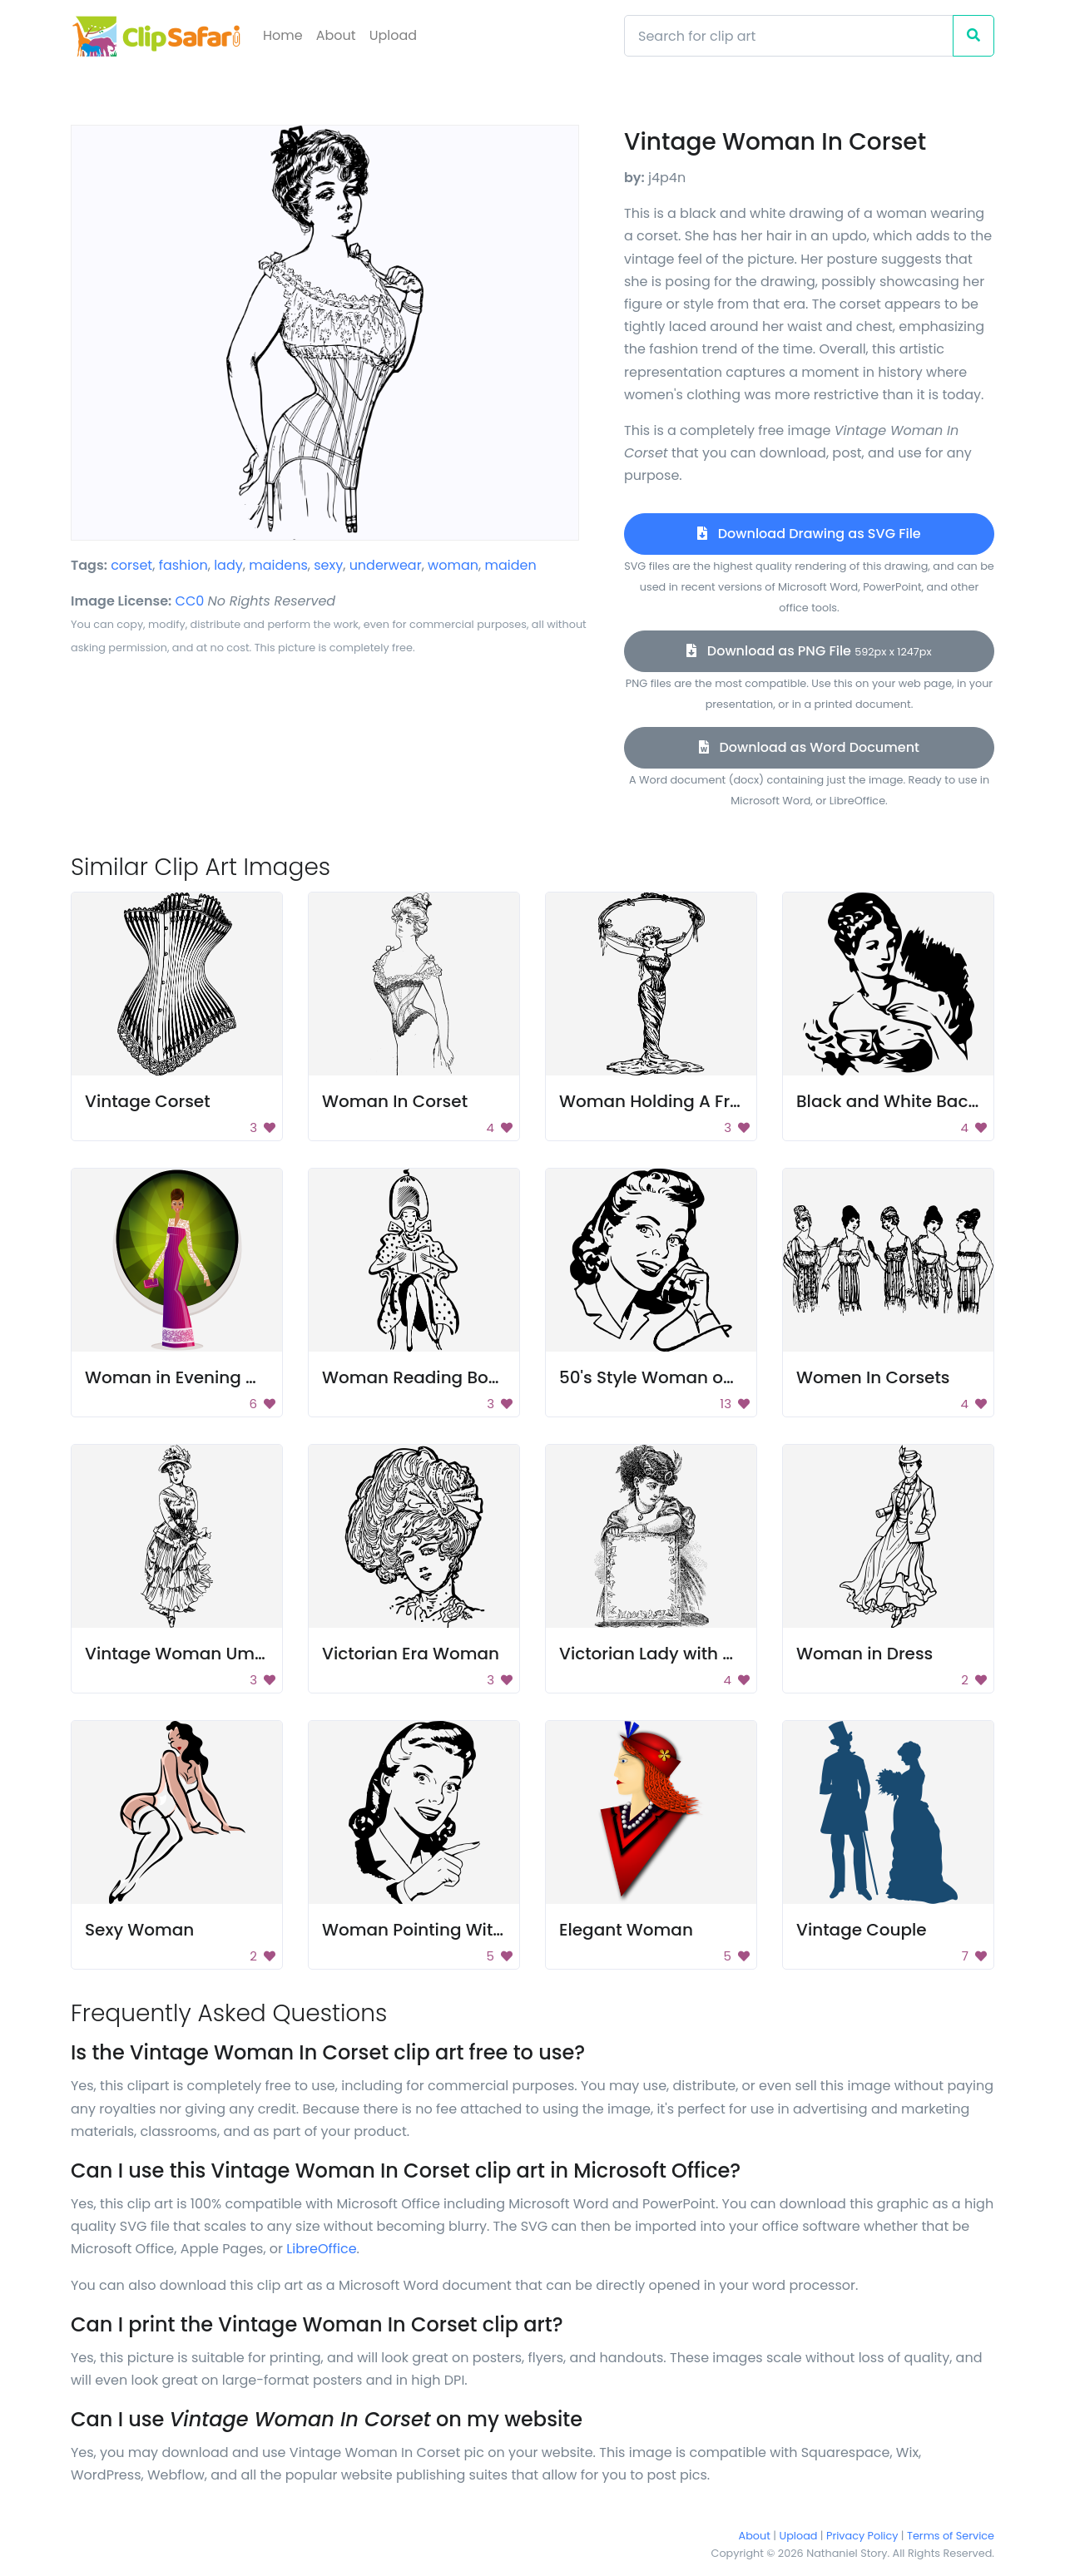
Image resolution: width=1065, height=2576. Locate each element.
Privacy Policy (862, 2536)
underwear (385, 565)
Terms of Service (950, 2536)
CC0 (190, 601)
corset (131, 565)
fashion (183, 565)
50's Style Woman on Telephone (692, 1377)
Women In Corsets (873, 1377)
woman (453, 565)
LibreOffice (321, 2248)
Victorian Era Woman (410, 1653)
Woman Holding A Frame (664, 1101)
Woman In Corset (395, 1101)
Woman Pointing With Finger (441, 1929)
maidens (278, 565)
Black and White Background (917, 1101)
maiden (510, 565)
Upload (393, 35)
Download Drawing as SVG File (808, 533)
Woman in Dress (864, 1653)
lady (228, 565)
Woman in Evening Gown (189, 1377)
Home (283, 35)
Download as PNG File (808, 650)
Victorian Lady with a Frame (675, 1653)
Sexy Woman (139, 1929)
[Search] (789, 36)
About (336, 35)
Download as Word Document (809, 747)
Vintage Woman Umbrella (194, 1653)
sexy (328, 565)
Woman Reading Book (415, 1377)
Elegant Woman (626, 1929)
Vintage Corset (148, 1101)
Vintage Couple (861, 1929)
